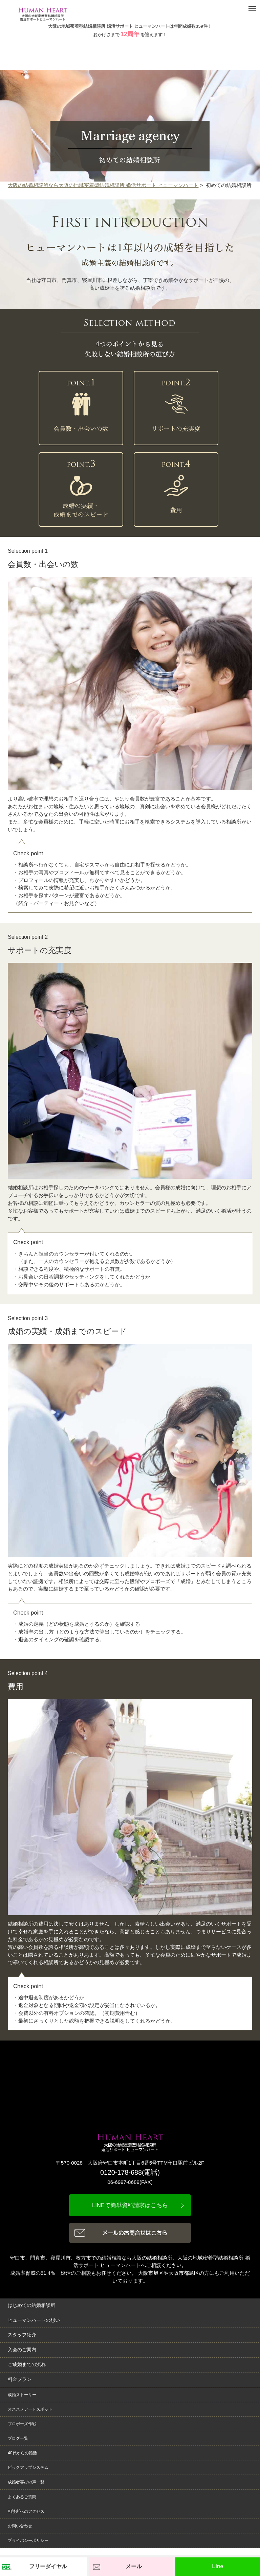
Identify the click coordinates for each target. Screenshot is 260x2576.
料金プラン (19, 2379)
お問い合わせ (20, 2526)
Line (217, 2566)
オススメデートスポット (30, 2409)
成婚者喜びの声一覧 (26, 2482)
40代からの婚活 (22, 2453)
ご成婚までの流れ (27, 2364)
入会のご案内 (22, 2349)
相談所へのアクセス (26, 2511)
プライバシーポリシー (28, 2540)
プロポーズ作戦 (22, 2424)
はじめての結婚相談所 (31, 2305)
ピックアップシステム (28, 2467)
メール (134, 2566)
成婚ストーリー (22, 2394)
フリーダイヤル (48, 2566)
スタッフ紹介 (22, 2334)
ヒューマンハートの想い (34, 2320)
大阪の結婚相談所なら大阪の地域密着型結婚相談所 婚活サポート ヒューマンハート (103, 185)
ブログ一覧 (18, 2438)
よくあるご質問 (22, 2497)
